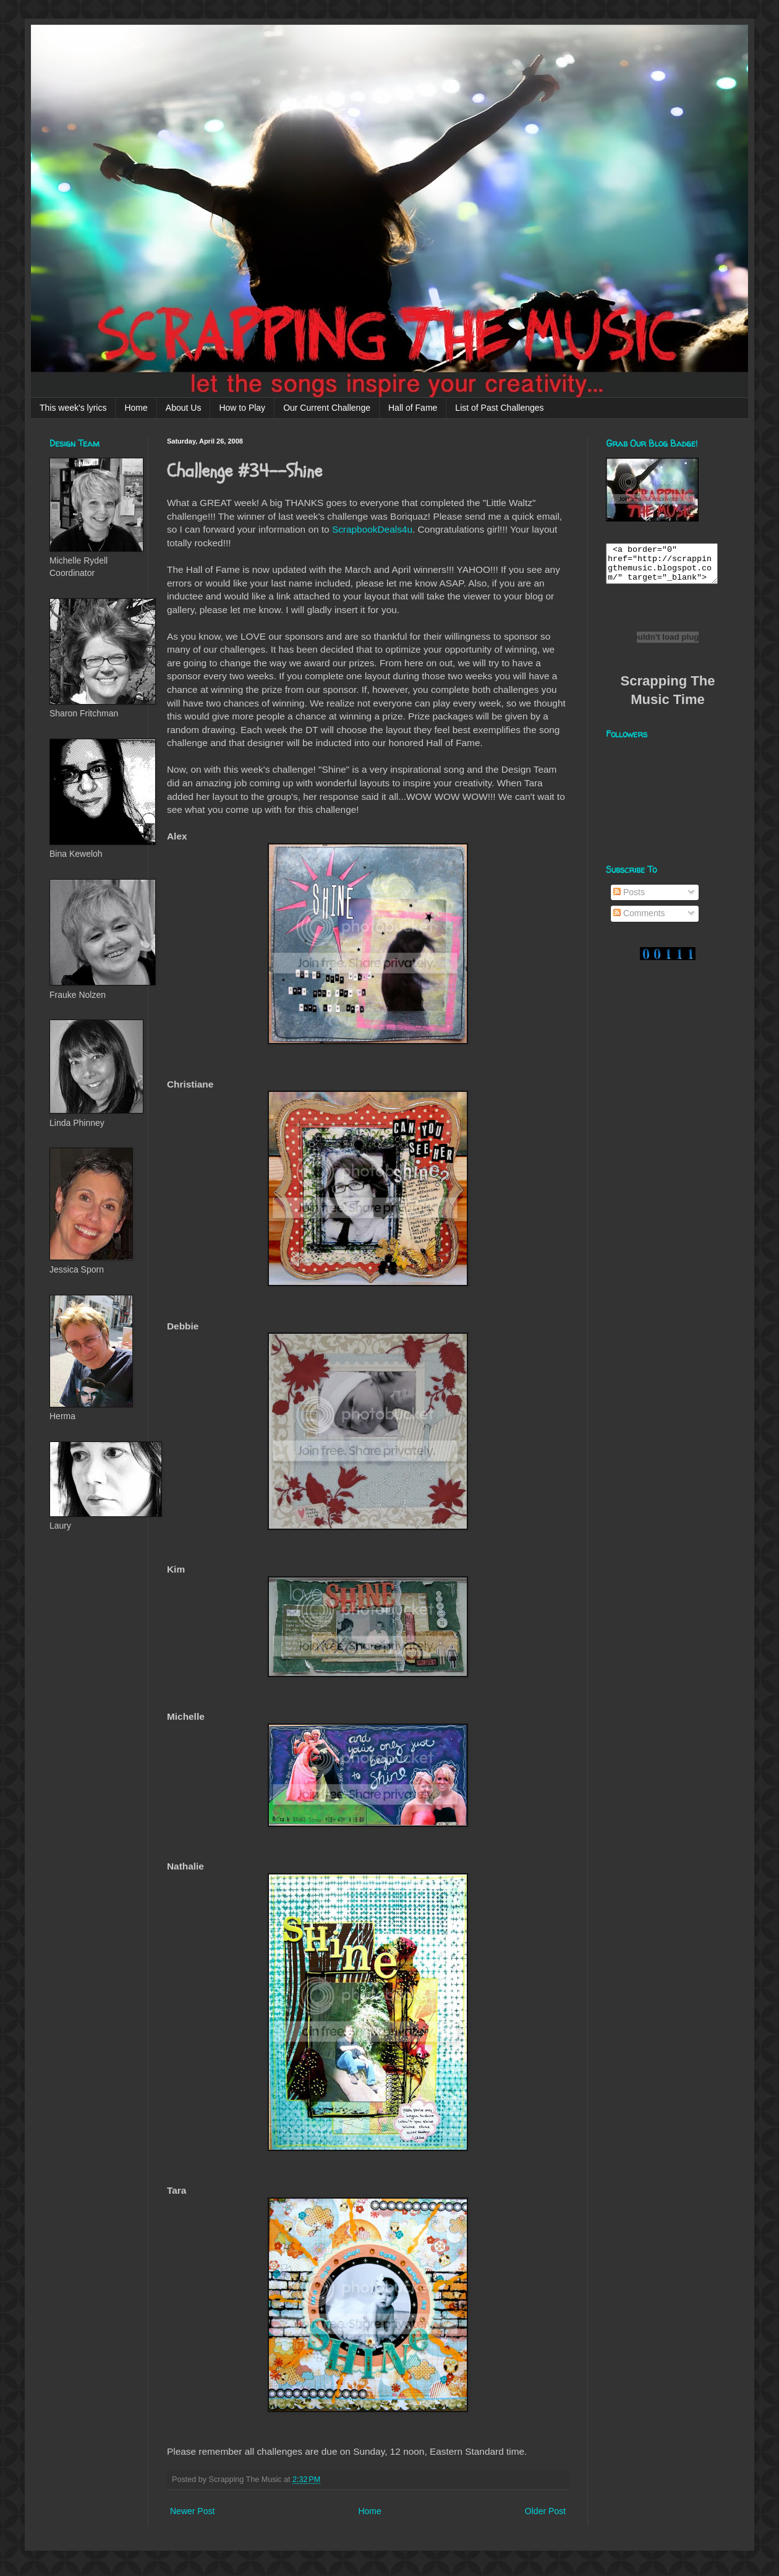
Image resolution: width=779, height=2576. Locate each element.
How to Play (242, 408)
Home (135, 408)
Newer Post (192, 2511)
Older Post (545, 2511)
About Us (184, 408)
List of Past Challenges (499, 408)
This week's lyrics (73, 408)
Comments (639, 920)
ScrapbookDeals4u (372, 529)
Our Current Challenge (326, 408)
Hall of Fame (412, 408)
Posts (629, 899)
